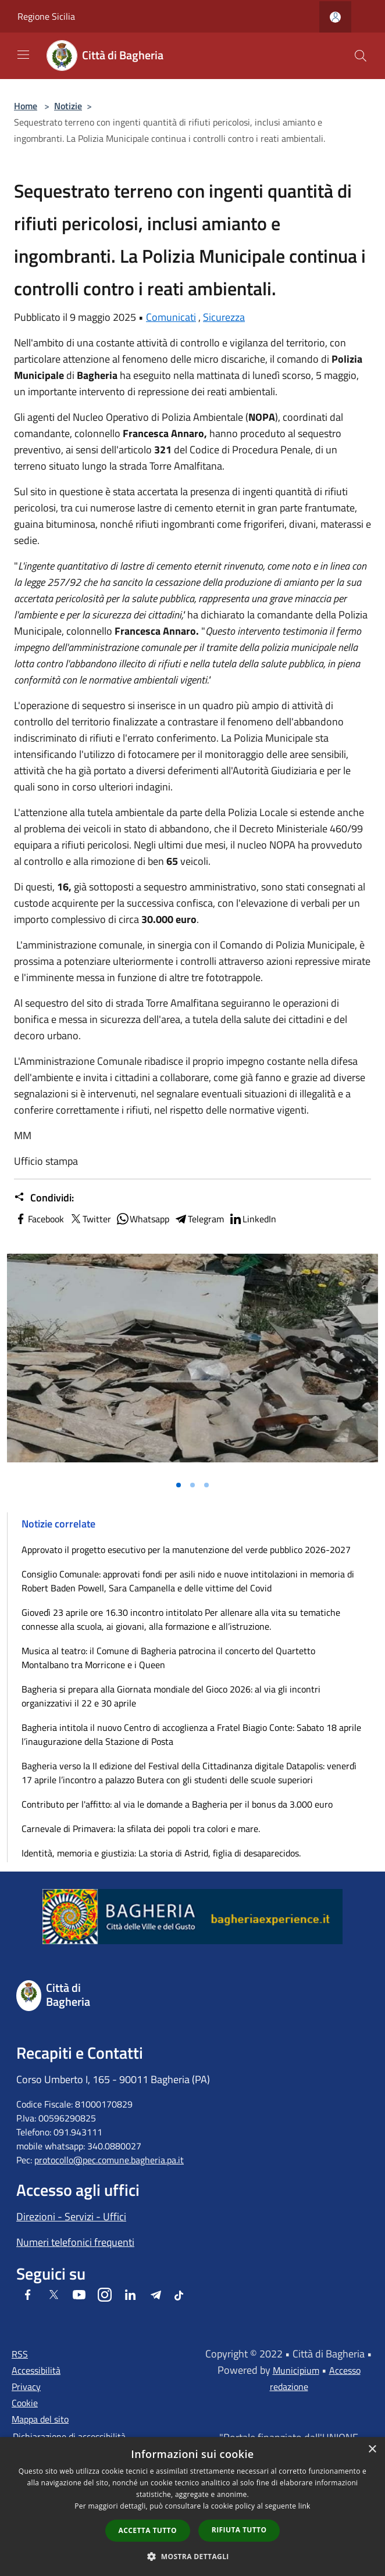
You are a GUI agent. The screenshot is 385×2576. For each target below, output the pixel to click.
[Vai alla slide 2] (192, 1485)
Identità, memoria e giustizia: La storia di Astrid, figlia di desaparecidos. (161, 1853)
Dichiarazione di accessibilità (69, 2436)
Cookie (25, 2403)
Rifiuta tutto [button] (239, 2530)
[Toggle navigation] (23, 55)
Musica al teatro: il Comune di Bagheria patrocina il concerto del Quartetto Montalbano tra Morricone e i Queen (168, 1658)
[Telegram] (155, 2295)
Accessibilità (36, 2370)
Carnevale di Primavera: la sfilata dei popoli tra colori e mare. (141, 1829)
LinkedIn (252, 1219)
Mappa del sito (40, 2419)
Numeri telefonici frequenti (75, 2242)
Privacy (26, 2386)
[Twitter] (53, 2295)
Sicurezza (224, 317)
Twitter (90, 1219)
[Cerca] (361, 56)
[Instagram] (104, 2295)
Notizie (68, 106)
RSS (20, 2354)
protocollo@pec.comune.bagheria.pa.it (109, 2160)
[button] (192, 2556)
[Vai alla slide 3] (206, 1485)
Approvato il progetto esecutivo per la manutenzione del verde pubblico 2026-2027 (186, 1550)
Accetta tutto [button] (148, 2530)
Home (25, 106)
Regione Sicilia (46, 16)
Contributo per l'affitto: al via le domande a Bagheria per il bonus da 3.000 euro (177, 1804)
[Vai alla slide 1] (178, 1485)
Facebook (39, 1219)
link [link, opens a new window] (304, 2506)
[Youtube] (79, 2295)
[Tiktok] (179, 2295)
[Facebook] (28, 2295)
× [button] (372, 2449)
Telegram (199, 1219)
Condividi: (44, 1198)
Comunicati (171, 317)
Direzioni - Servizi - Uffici (71, 2216)
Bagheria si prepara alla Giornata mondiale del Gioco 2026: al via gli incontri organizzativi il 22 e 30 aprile (171, 1696)
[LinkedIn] (130, 2295)
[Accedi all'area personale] (335, 17)
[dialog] (192, 2506)
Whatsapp (142, 1219)
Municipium (296, 2370)
